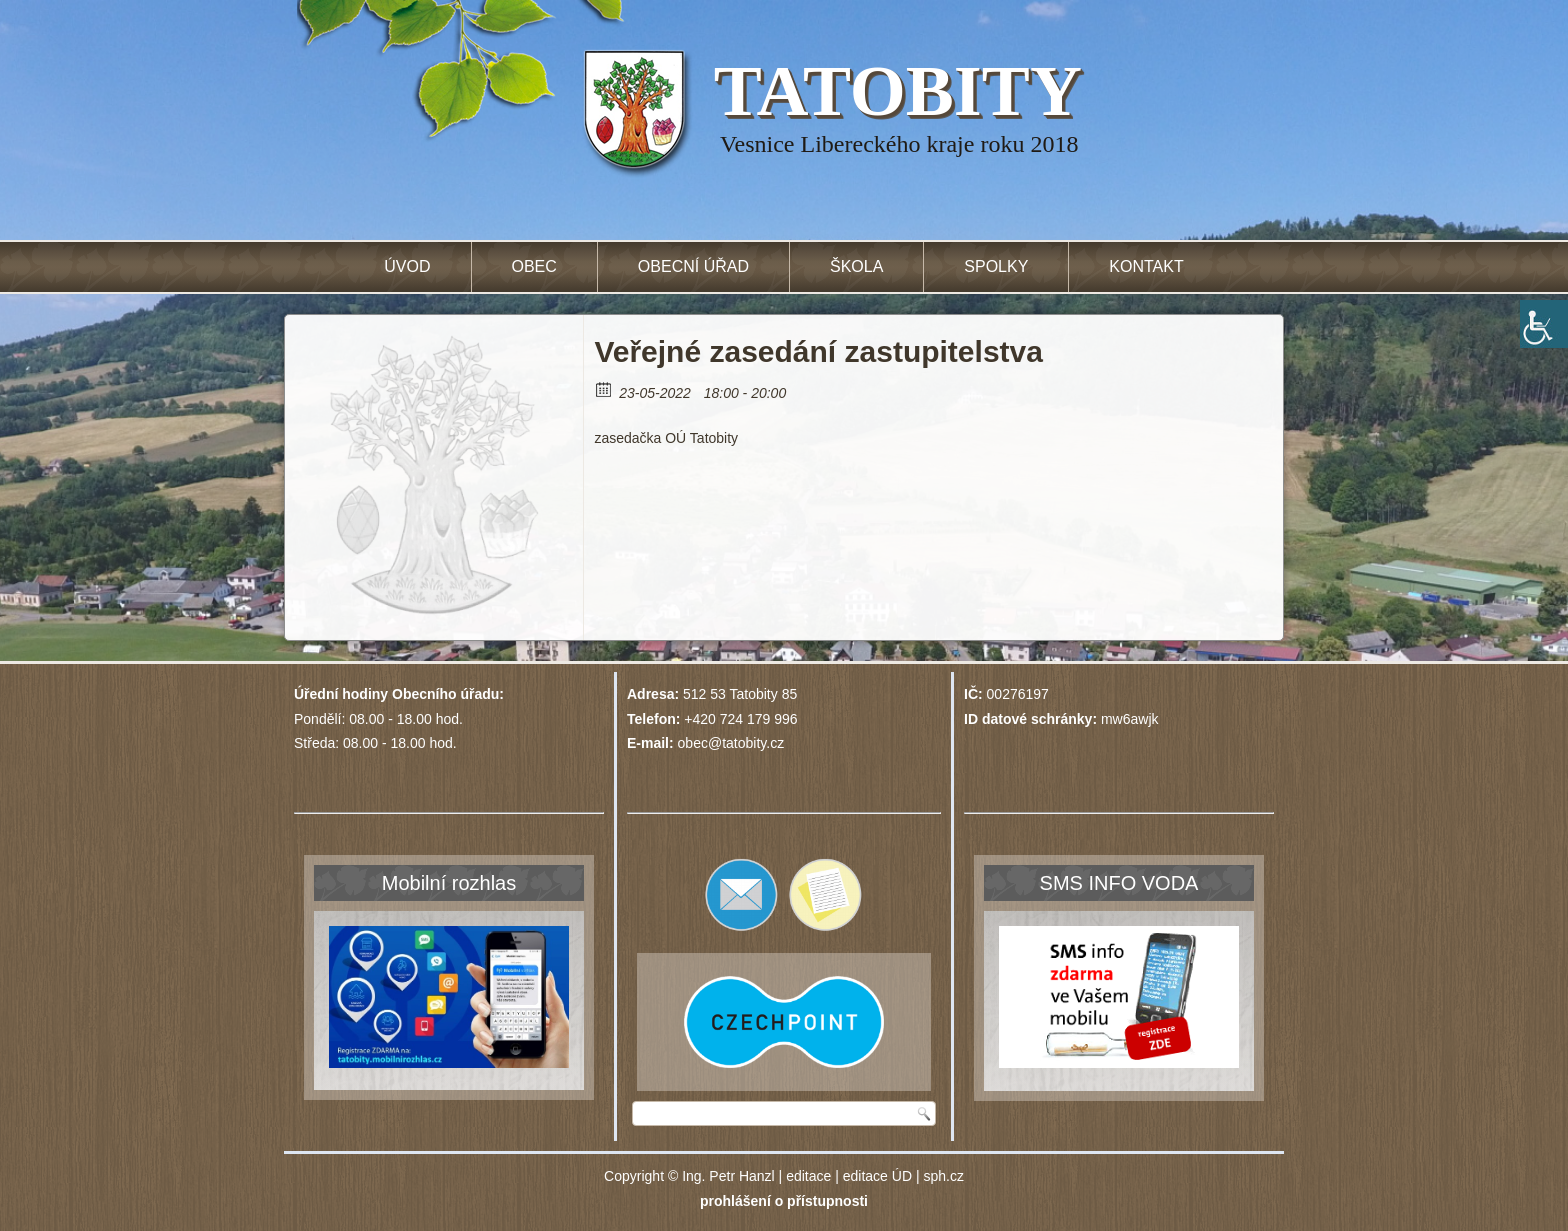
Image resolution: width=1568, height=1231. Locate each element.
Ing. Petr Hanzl (728, 1176)
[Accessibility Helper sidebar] (1544, 324)
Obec (534, 266)
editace (808, 1176)
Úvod (407, 266)
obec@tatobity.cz (731, 743)
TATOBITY (898, 91)
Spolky (996, 266)
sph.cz (943, 1176)
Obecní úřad (693, 266)
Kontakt (1146, 266)
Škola (856, 266)
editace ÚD (877, 1176)
